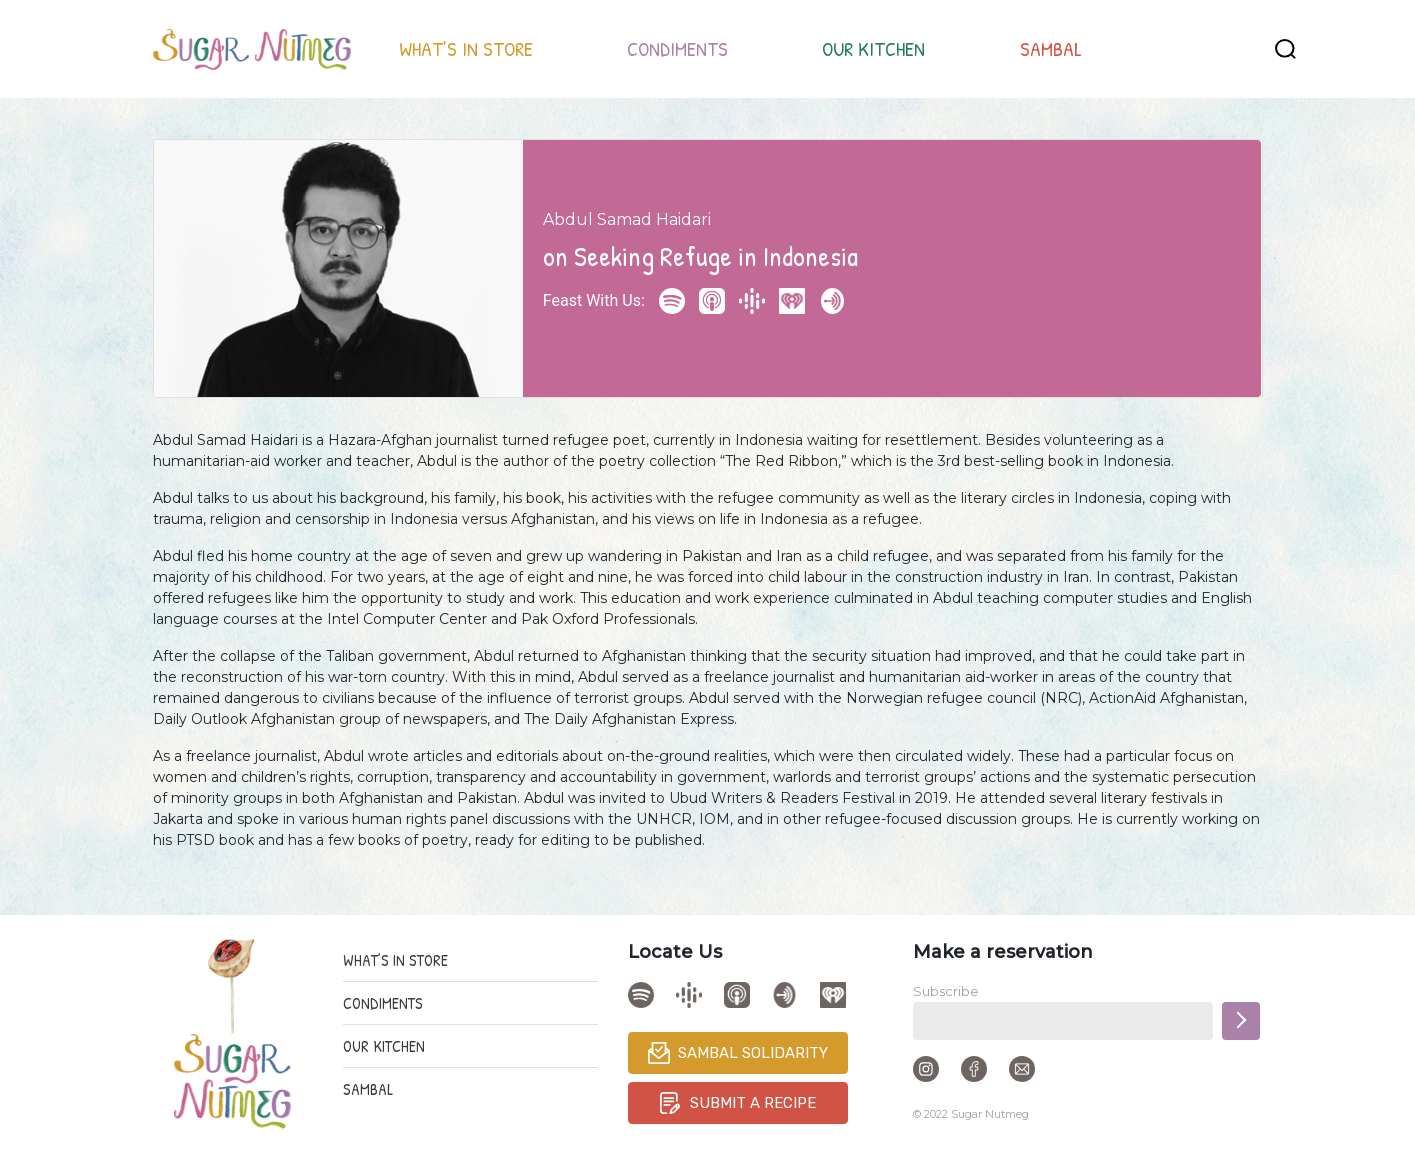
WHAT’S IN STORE (466, 48)
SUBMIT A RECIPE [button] (738, 1103)
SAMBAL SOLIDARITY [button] (738, 1053)
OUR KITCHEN (873, 48)
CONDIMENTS (677, 48)
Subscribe (946, 991)
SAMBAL (1051, 48)
